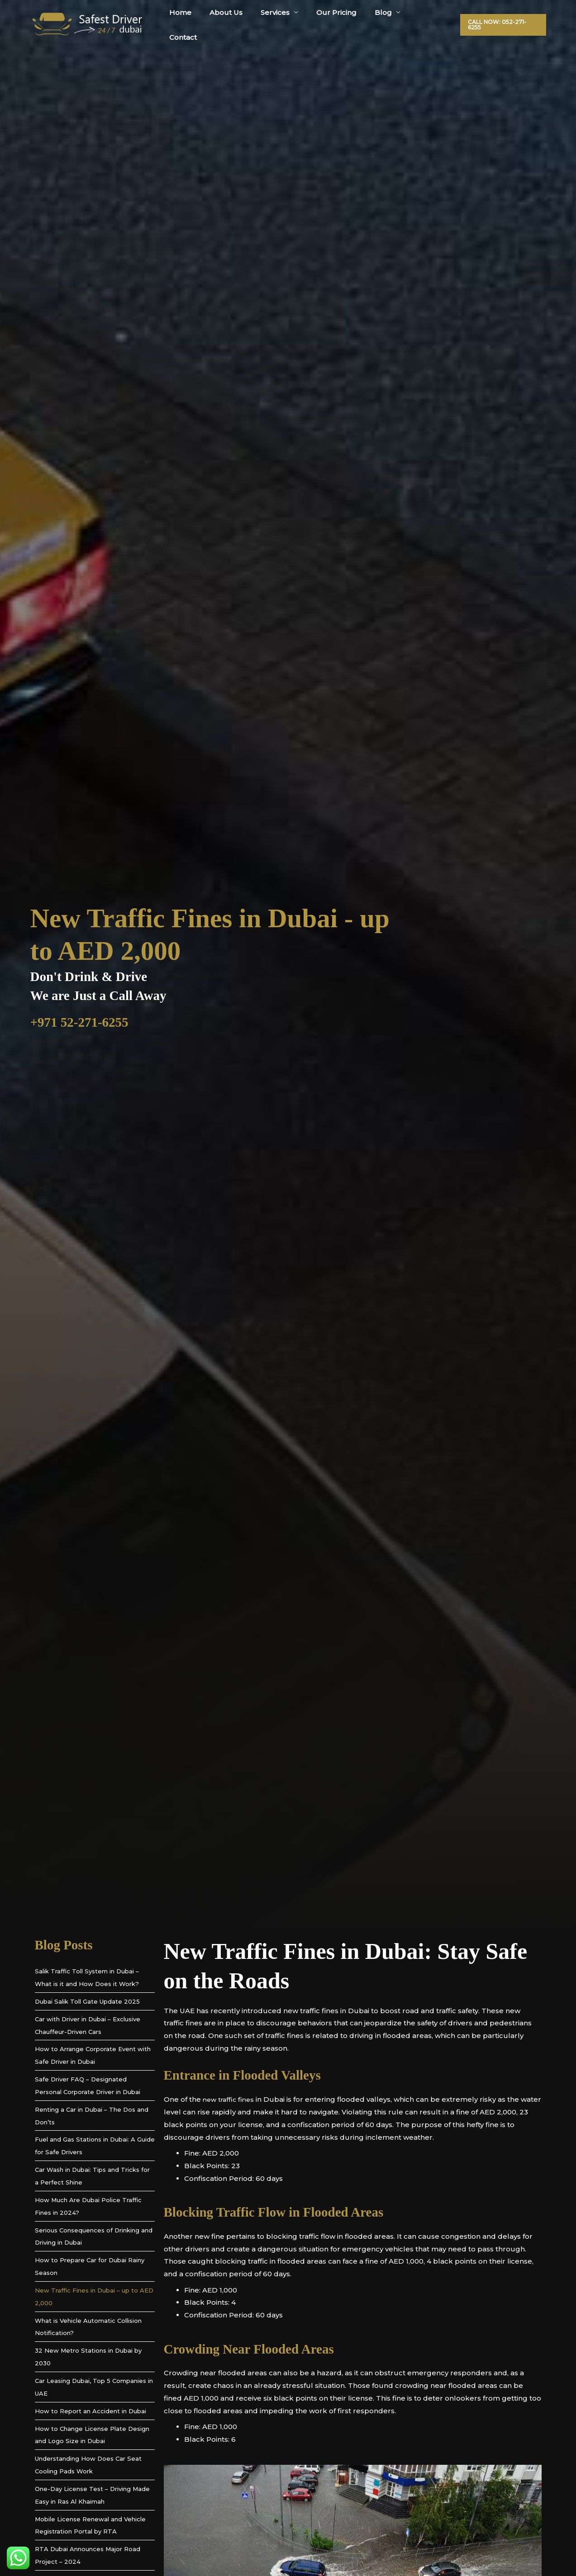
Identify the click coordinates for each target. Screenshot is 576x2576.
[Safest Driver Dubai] (87, 19)
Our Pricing (343, 20)
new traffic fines (230, 2099)
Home (200, 20)
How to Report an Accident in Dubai (90, 2411)
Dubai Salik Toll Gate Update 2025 (87, 2001)
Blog (385, 20)
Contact (429, 20)
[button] (502, 20)
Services (285, 20)
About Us (241, 20)
